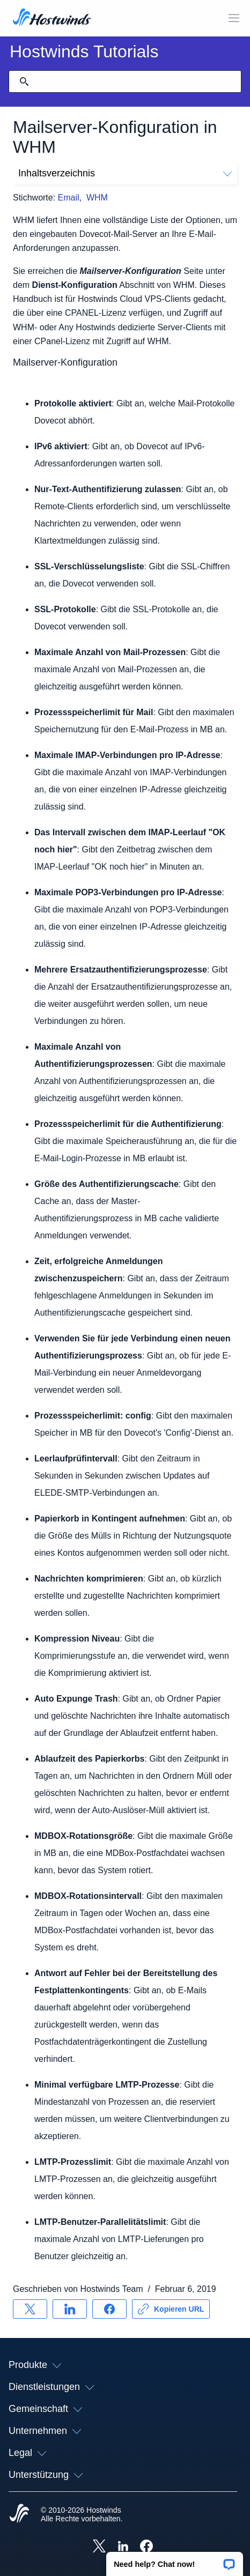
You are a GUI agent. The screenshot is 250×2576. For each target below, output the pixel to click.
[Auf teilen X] (30, 2309)
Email (68, 197)
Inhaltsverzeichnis (125, 173)
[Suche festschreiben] (24, 81)
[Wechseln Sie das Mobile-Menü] (234, 18)
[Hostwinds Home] (19, 2514)
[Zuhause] (52, 18)
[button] (174, 2560)
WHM (97, 197)
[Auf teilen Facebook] (109, 2309)
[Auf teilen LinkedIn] (70, 2309)
